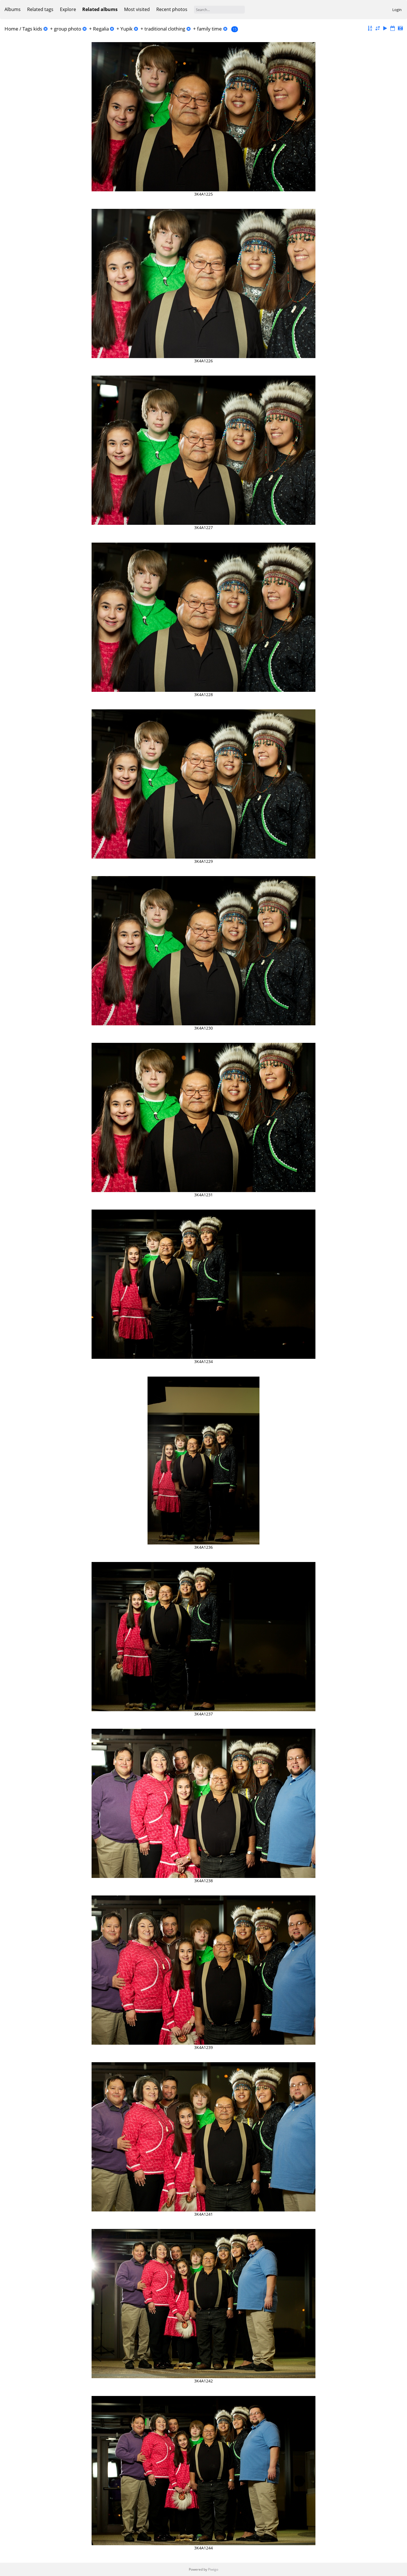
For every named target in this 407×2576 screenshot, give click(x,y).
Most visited (137, 9)
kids (37, 28)
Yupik (126, 28)
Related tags (40, 9)
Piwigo (213, 2569)
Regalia (101, 28)
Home (11, 28)
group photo (67, 28)
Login (397, 9)
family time (209, 28)
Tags (27, 28)
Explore (68, 9)
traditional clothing (164, 28)
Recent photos (171, 9)
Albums (13, 9)
